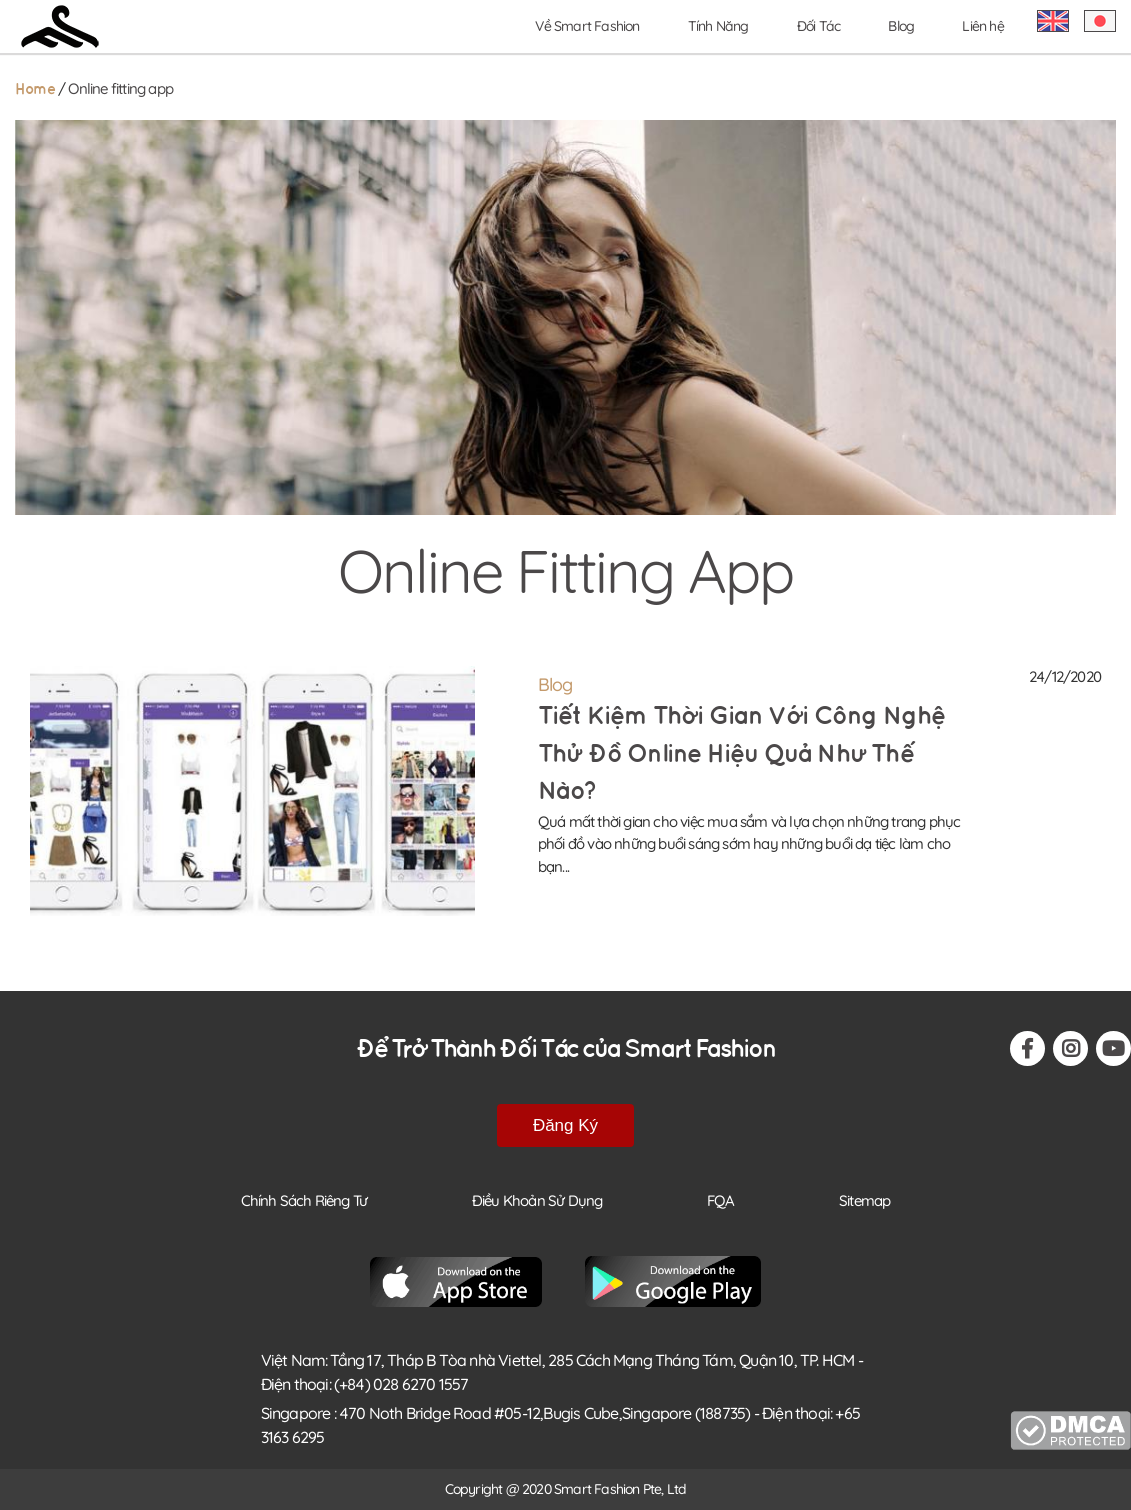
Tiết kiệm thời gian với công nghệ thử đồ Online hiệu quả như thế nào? (742, 753)
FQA (721, 1200)
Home (35, 89)
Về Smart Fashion (587, 26)
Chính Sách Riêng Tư (304, 1200)
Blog (901, 26)
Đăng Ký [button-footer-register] (565, 1125)
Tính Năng (718, 26)
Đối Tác (818, 26)
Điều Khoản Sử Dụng (537, 1200)
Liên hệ (982, 26)
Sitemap (864, 1200)
